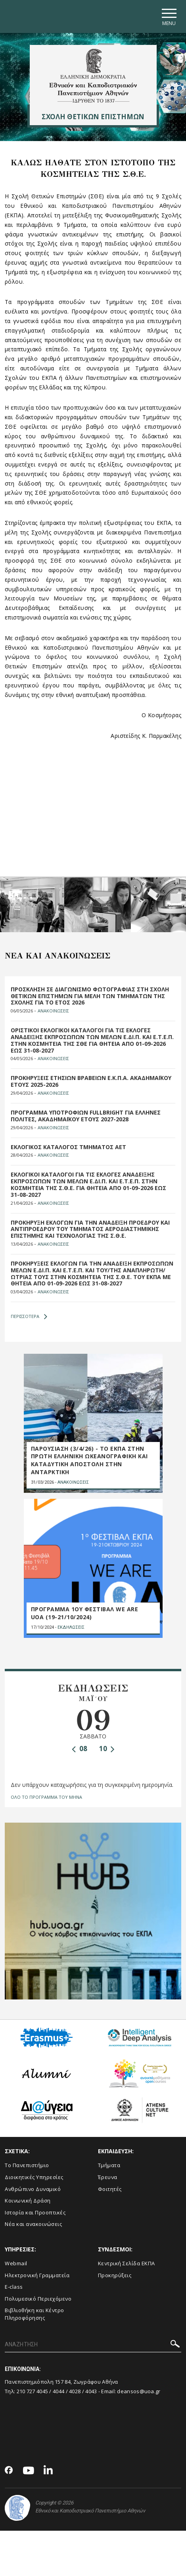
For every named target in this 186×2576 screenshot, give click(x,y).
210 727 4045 (32, 2391)
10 (107, 1748)
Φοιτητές (110, 2189)
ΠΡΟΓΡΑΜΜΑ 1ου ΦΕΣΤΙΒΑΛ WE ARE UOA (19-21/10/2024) (84, 1613)
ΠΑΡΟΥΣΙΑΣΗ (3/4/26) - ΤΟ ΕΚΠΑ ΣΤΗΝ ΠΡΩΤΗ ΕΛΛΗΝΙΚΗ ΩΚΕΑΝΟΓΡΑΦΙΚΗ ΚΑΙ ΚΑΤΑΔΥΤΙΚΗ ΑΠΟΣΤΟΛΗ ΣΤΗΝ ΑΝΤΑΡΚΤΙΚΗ (89, 1460)
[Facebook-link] (9, 2470)
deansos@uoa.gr (138, 2391)
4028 (75, 2391)
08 (79, 1748)
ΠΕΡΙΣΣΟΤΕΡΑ (29, 1316)
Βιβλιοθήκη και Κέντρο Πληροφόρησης (34, 2314)
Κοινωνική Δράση (28, 2200)
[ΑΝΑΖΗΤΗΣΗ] (93, 2345)
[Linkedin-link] (48, 2471)
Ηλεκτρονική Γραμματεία (37, 2275)
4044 (58, 2391)
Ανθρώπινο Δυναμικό (33, 2189)
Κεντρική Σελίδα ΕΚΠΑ (126, 2263)
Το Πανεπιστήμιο (27, 2165)
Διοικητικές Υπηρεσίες (34, 2177)
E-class (14, 2286)
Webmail (16, 2263)
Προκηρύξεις (115, 2275)
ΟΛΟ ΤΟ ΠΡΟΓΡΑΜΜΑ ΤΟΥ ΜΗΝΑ (46, 1797)
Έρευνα (107, 2177)
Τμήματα (109, 2165)
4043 (91, 2391)
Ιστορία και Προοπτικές (35, 2212)
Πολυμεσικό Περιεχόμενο (38, 2298)
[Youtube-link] (29, 2471)
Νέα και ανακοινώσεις (33, 2224)
